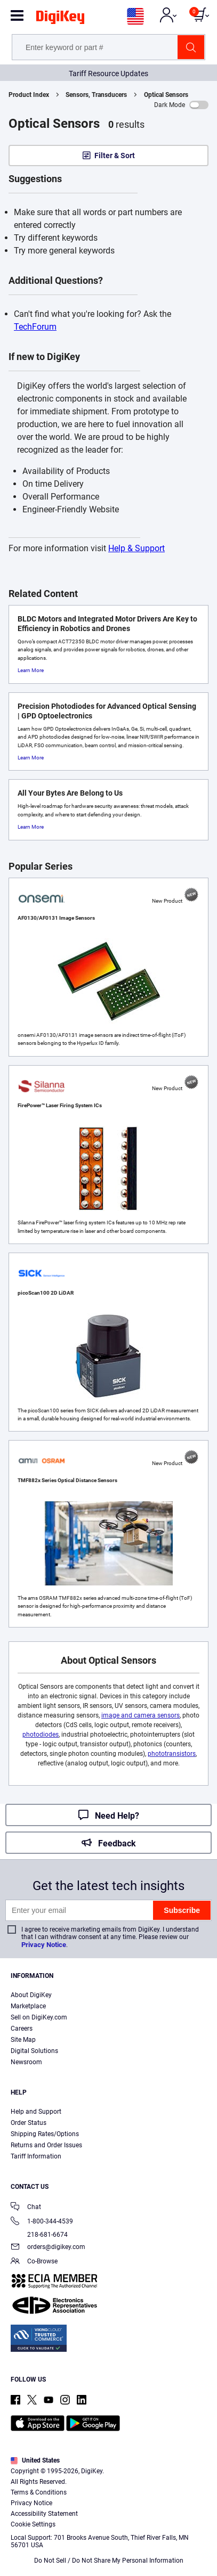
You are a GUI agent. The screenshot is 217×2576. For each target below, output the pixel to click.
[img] (60, 19)
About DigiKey (31, 1995)
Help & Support (136, 548)
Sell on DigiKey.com (39, 2017)
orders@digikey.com (48, 2248)
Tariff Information (36, 2156)
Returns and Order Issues (46, 2145)
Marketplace (28, 2006)
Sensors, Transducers (96, 95)
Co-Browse (34, 2262)
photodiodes (40, 1734)
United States (35, 2460)
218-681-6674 (39, 2234)
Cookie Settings (33, 2524)
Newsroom (26, 2062)
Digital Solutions (34, 2051)
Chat (26, 2208)
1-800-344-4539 (42, 2222)
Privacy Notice (43, 1945)
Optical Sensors (166, 95)
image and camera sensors (140, 1715)
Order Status (28, 2123)
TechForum (35, 327)
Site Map (23, 2039)
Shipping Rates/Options (45, 2134)
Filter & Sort (114, 155)
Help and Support (36, 2111)
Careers (22, 2028)
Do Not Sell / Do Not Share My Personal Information (108, 2560)
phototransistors (172, 1753)
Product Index (29, 95)
